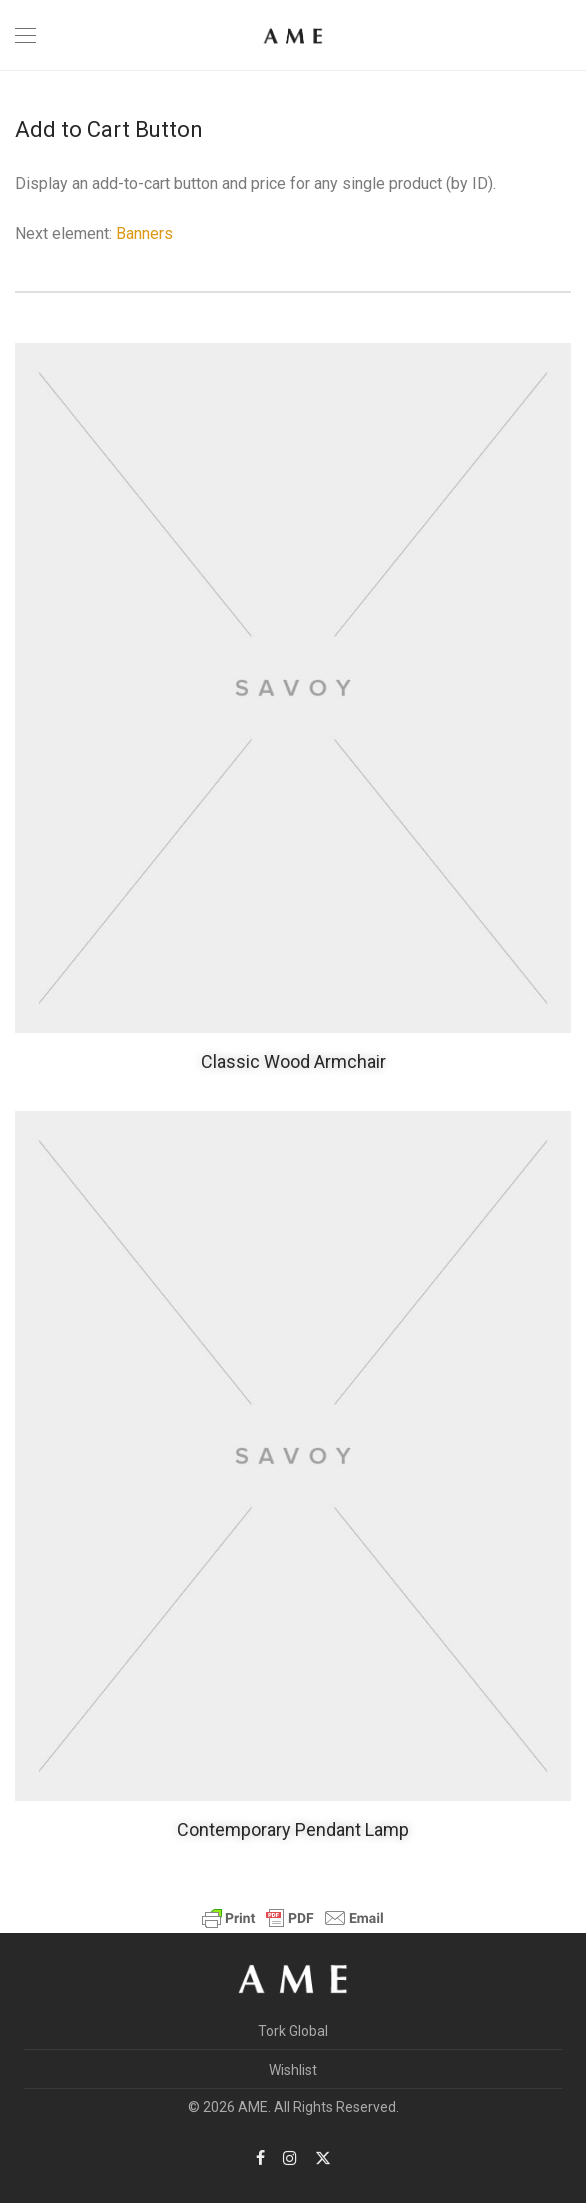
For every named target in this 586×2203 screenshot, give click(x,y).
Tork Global (293, 2031)
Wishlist (293, 2070)
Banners (144, 233)
